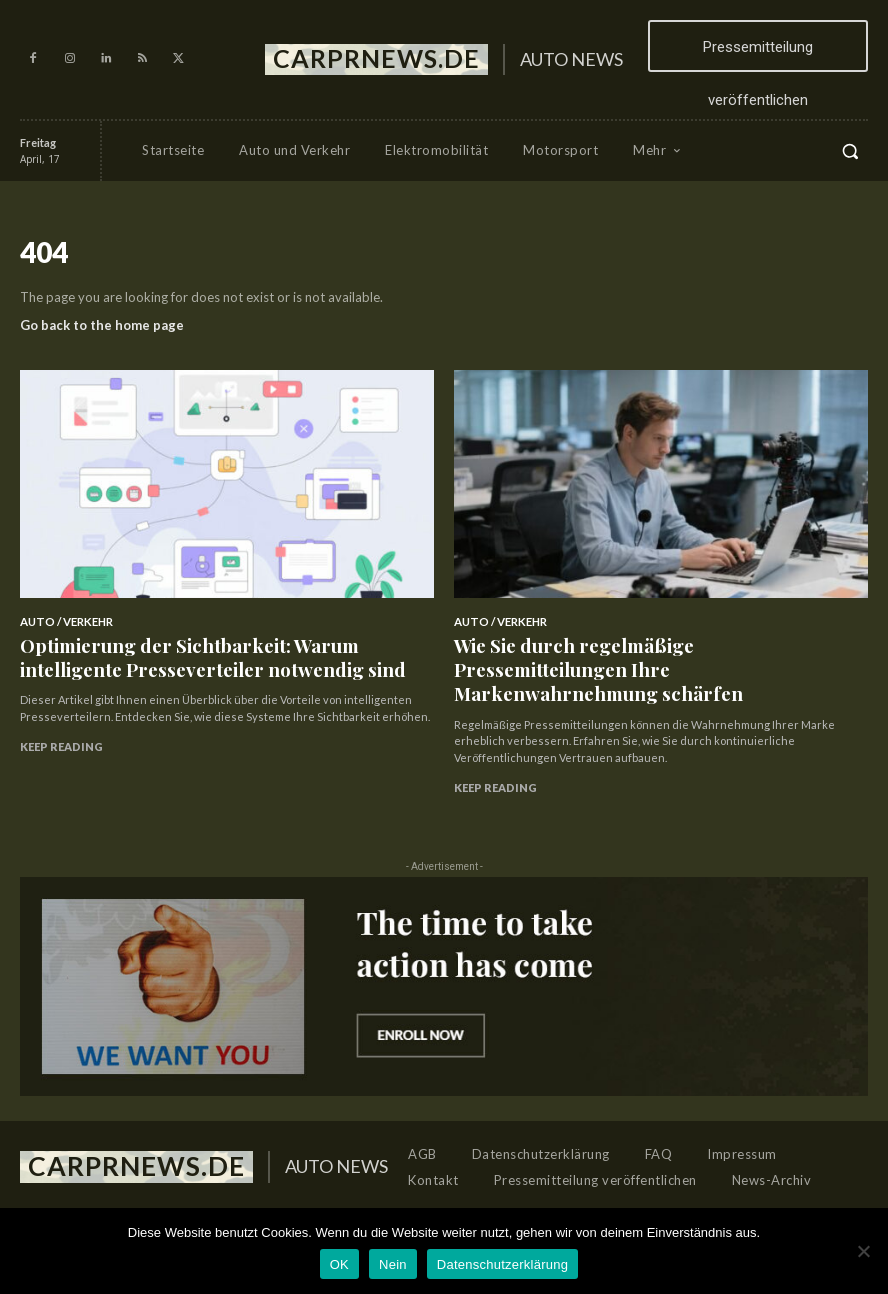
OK (339, 1264)
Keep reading (61, 731)
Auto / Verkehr (64, 621)
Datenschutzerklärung (502, 1264)
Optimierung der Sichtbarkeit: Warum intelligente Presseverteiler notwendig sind (200, 649)
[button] (850, 151)
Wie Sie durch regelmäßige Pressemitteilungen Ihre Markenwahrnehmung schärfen (646, 649)
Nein (393, 1264)
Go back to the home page (102, 325)
